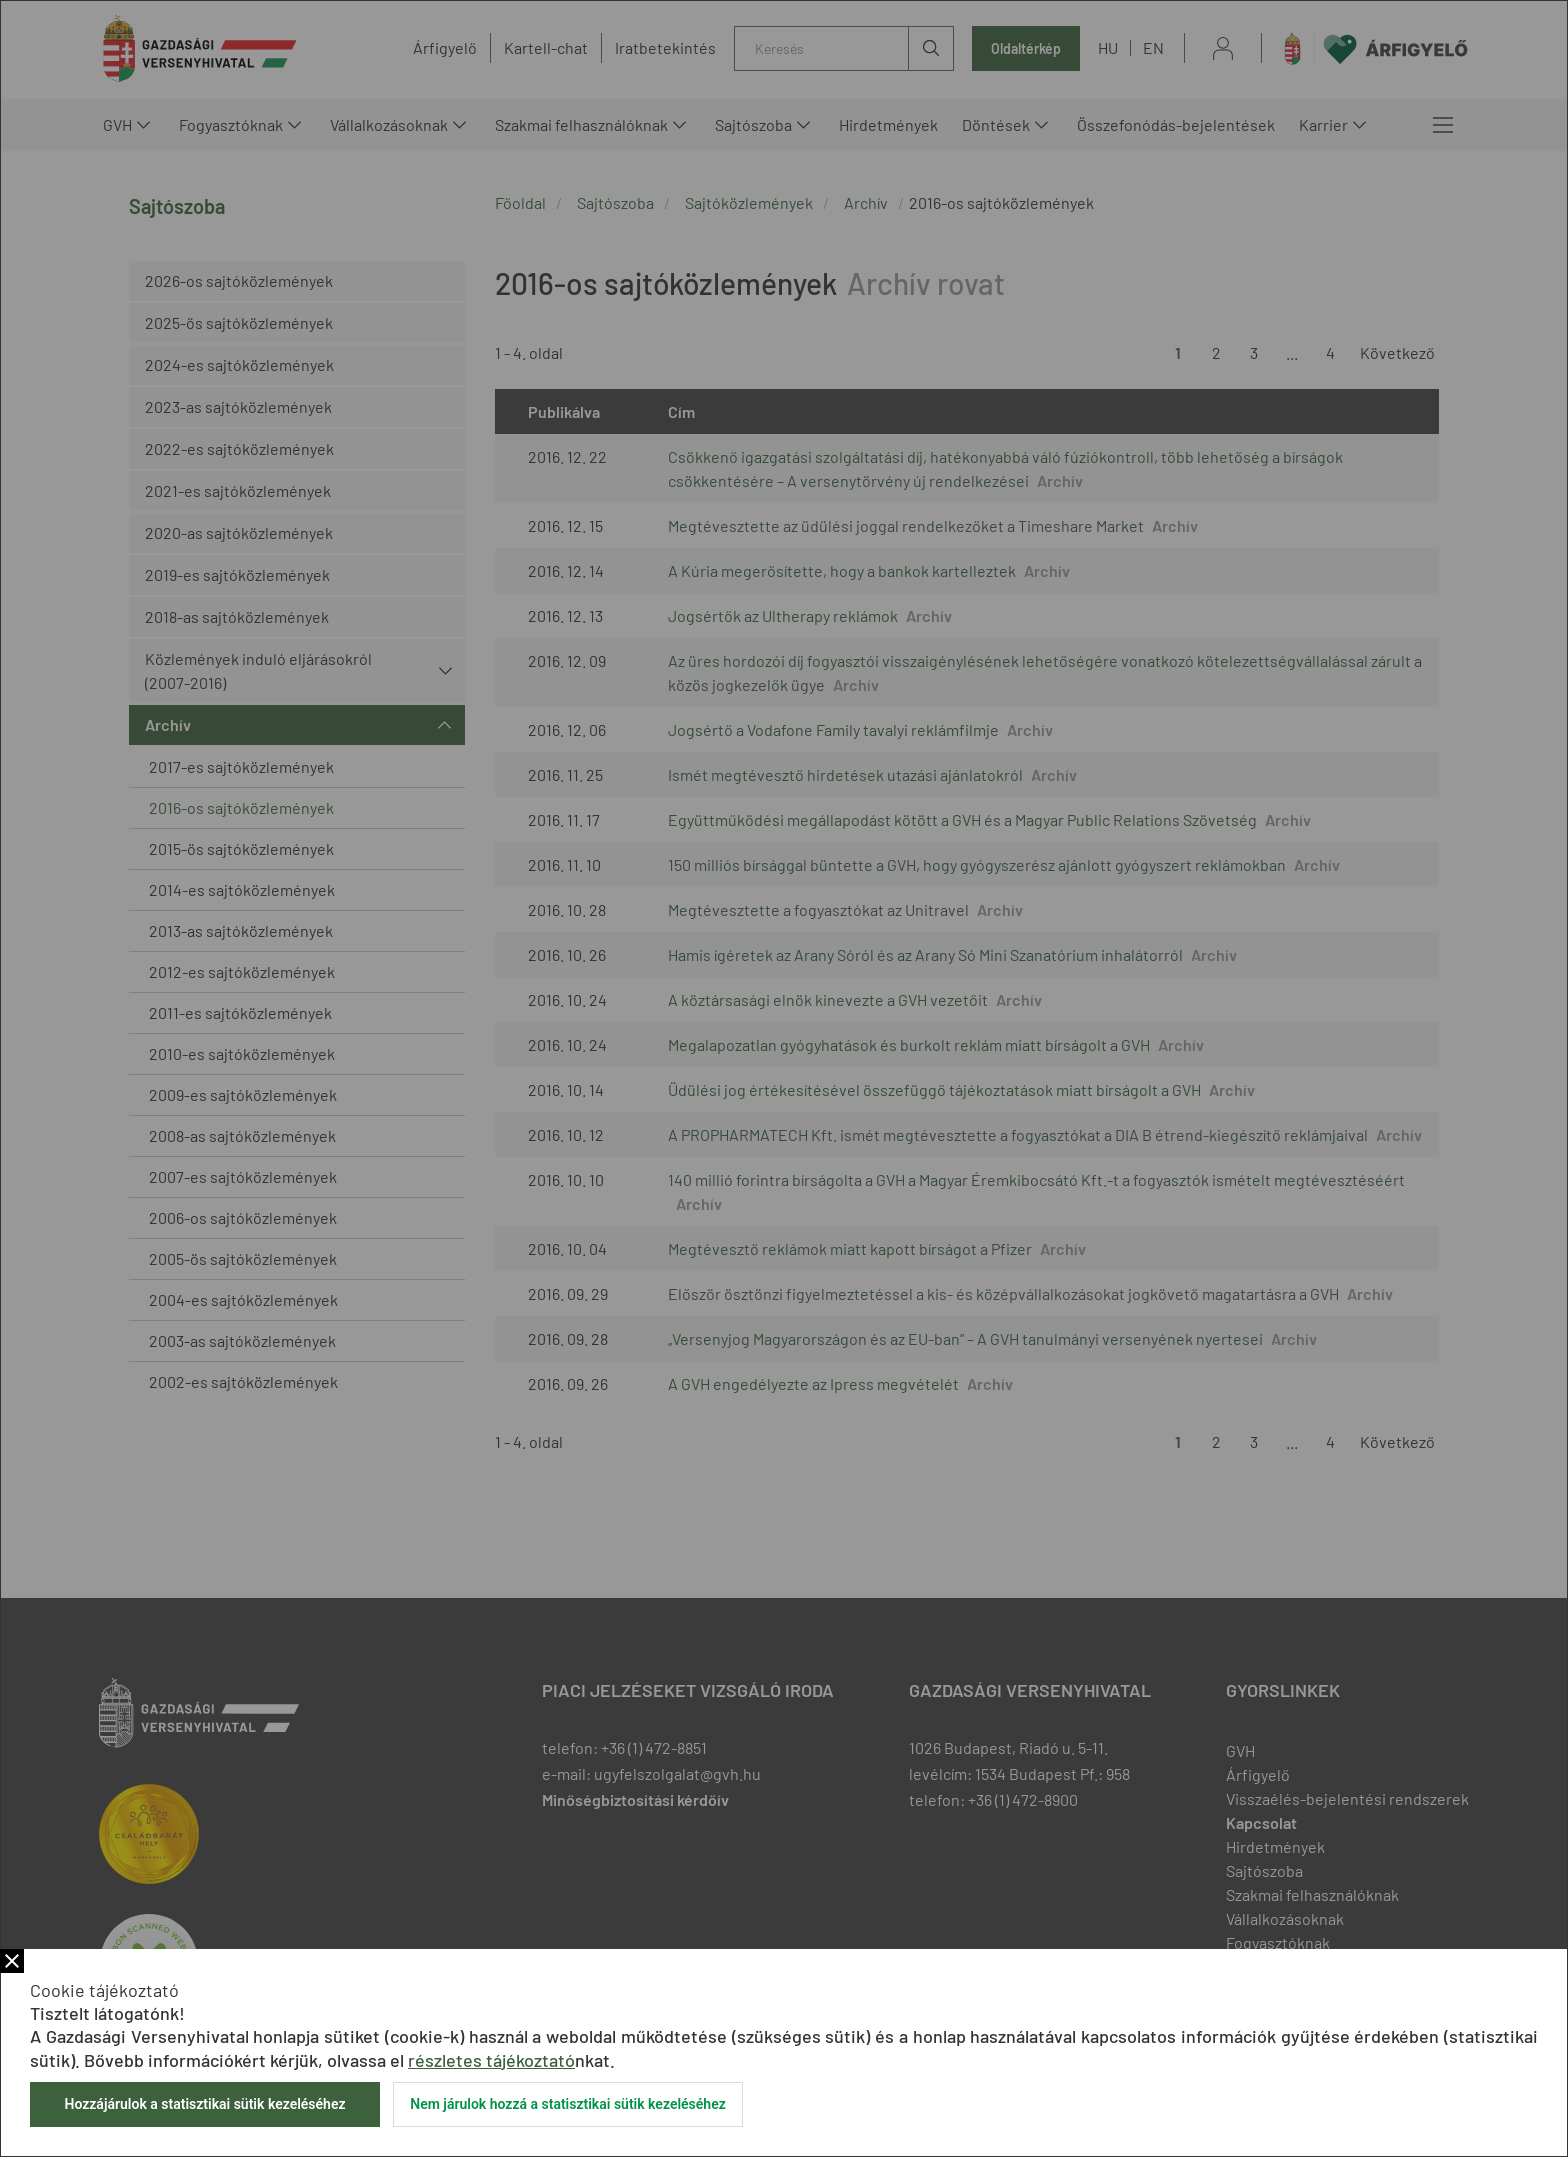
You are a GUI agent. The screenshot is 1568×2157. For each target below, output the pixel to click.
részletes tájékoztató (491, 2060)
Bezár (12, 1961)
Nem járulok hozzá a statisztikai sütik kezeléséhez (568, 2104)
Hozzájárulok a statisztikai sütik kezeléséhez (204, 2104)
